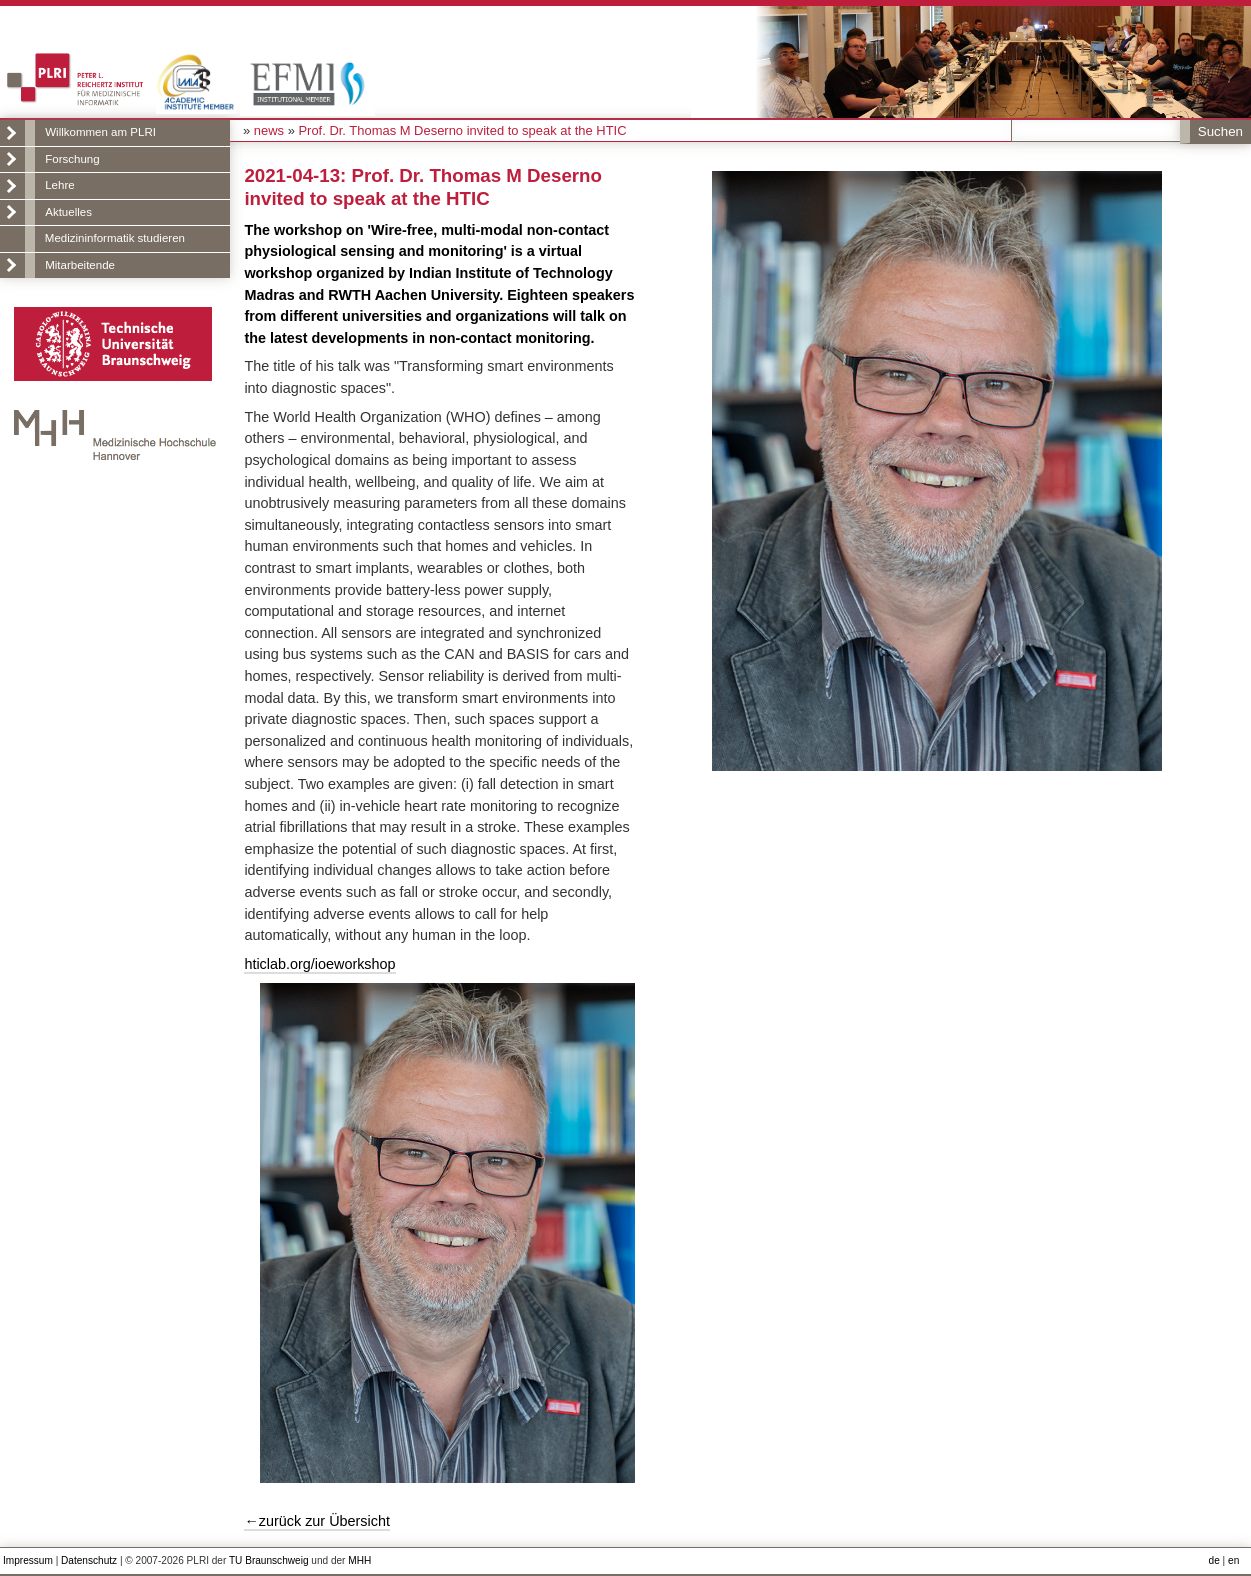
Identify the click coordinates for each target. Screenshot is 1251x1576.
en (1233, 1560)
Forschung (72, 159)
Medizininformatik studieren (115, 238)
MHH (359, 1560)
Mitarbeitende (80, 265)
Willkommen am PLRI (100, 132)
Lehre (59, 185)
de (1214, 1560)
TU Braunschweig (269, 1560)
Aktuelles (68, 212)
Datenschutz (89, 1560)
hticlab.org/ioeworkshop (319, 964)
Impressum (28, 1560)
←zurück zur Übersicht (317, 1521)
